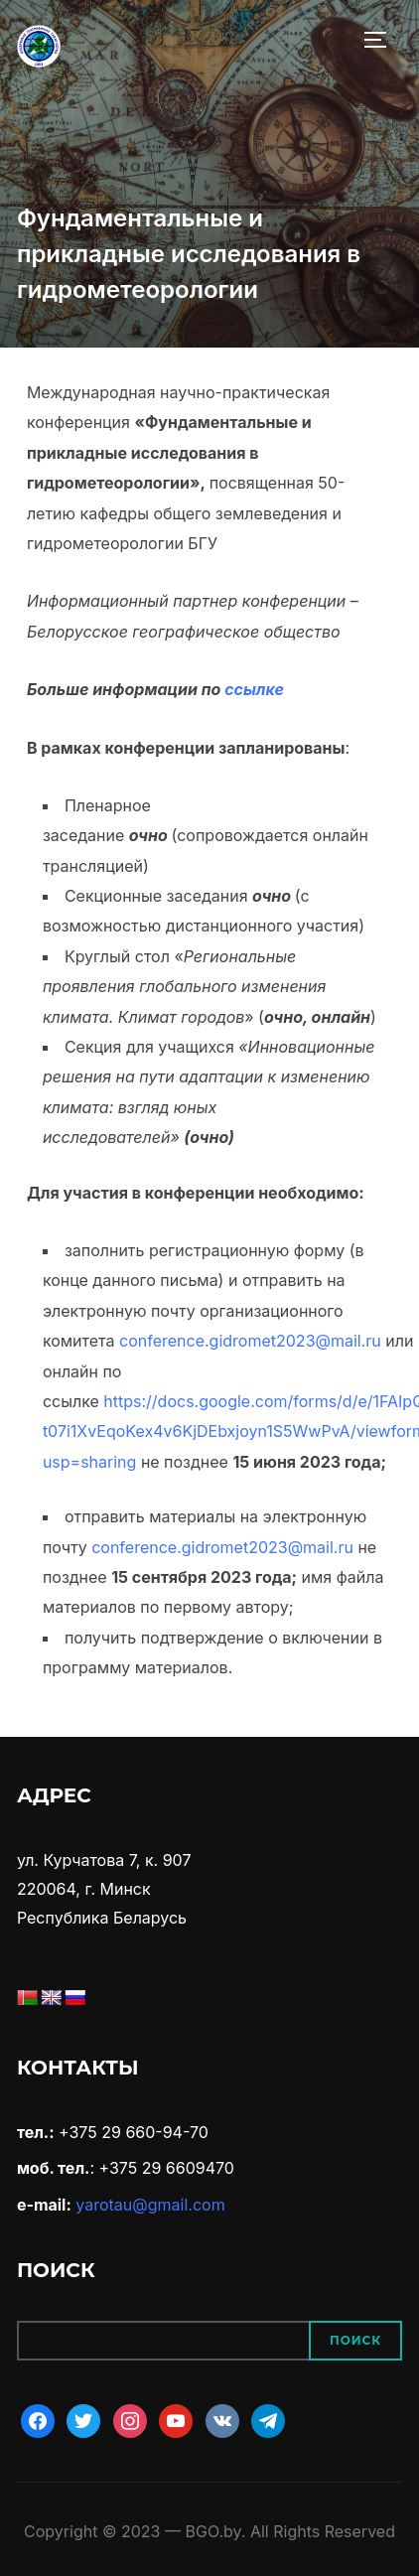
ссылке (254, 689)
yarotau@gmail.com (149, 2205)
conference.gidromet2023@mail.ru (250, 1341)
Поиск (355, 2340)
